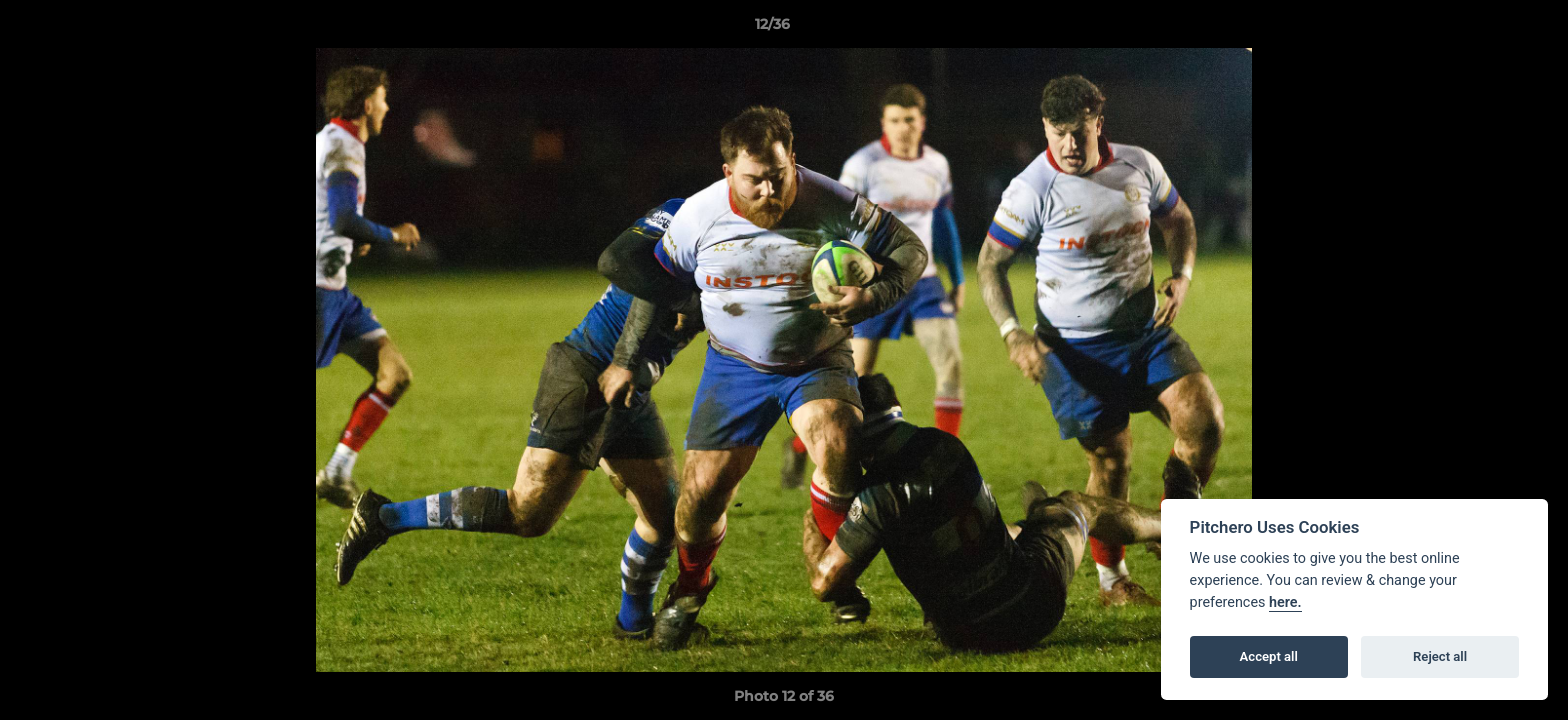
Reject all (1440, 656)
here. (1285, 602)
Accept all (1269, 656)
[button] (1484, 29)
